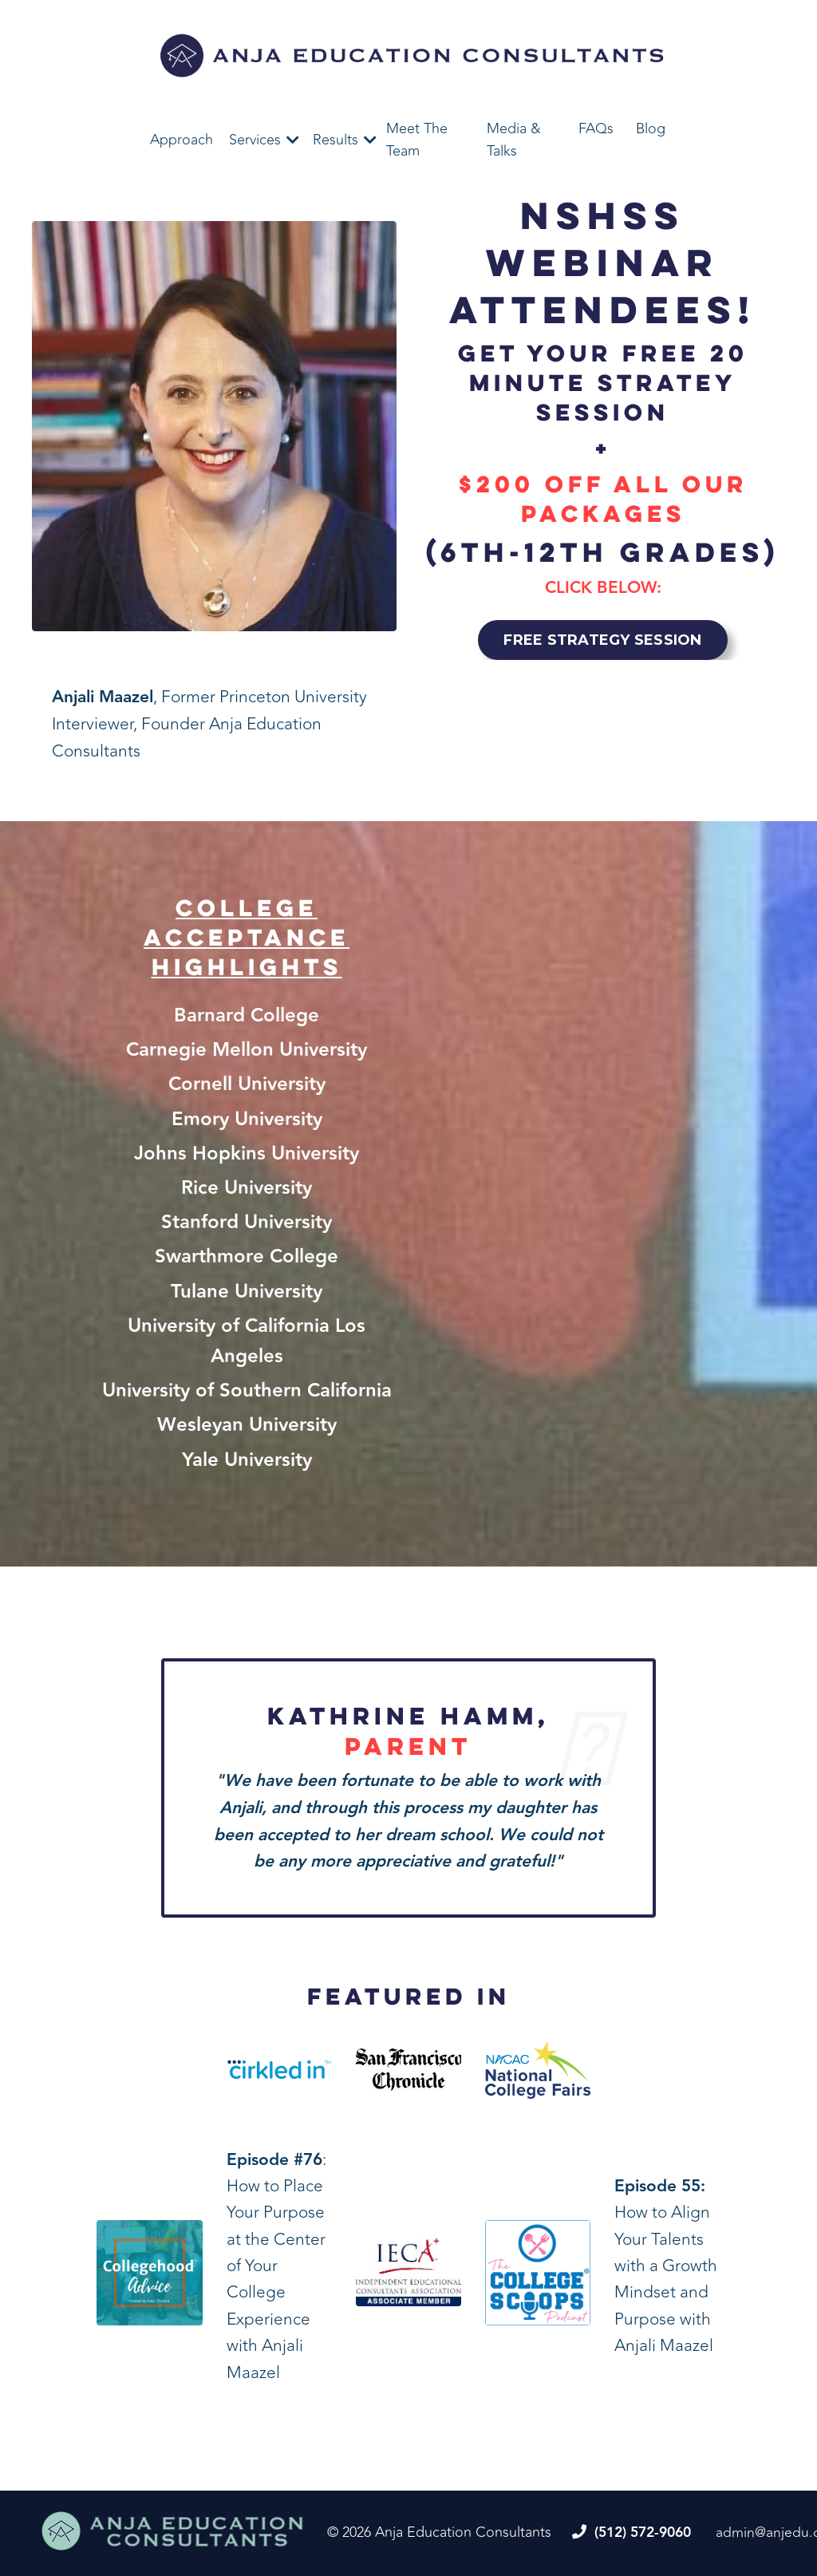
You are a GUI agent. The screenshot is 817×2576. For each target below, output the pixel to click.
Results (335, 139)
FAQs (596, 128)
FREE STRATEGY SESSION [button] (602, 639)
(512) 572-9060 (646, 2534)
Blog (650, 128)
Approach (181, 139)
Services (255, 139)
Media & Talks (514, 140)
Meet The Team (417, 140)
